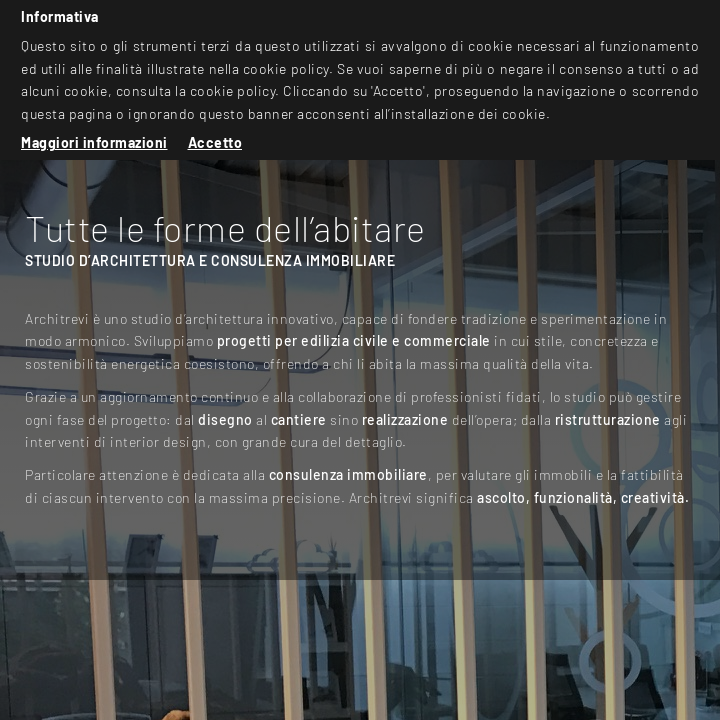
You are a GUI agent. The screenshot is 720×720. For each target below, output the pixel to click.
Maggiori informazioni (94, 142)
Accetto (215, 142)
